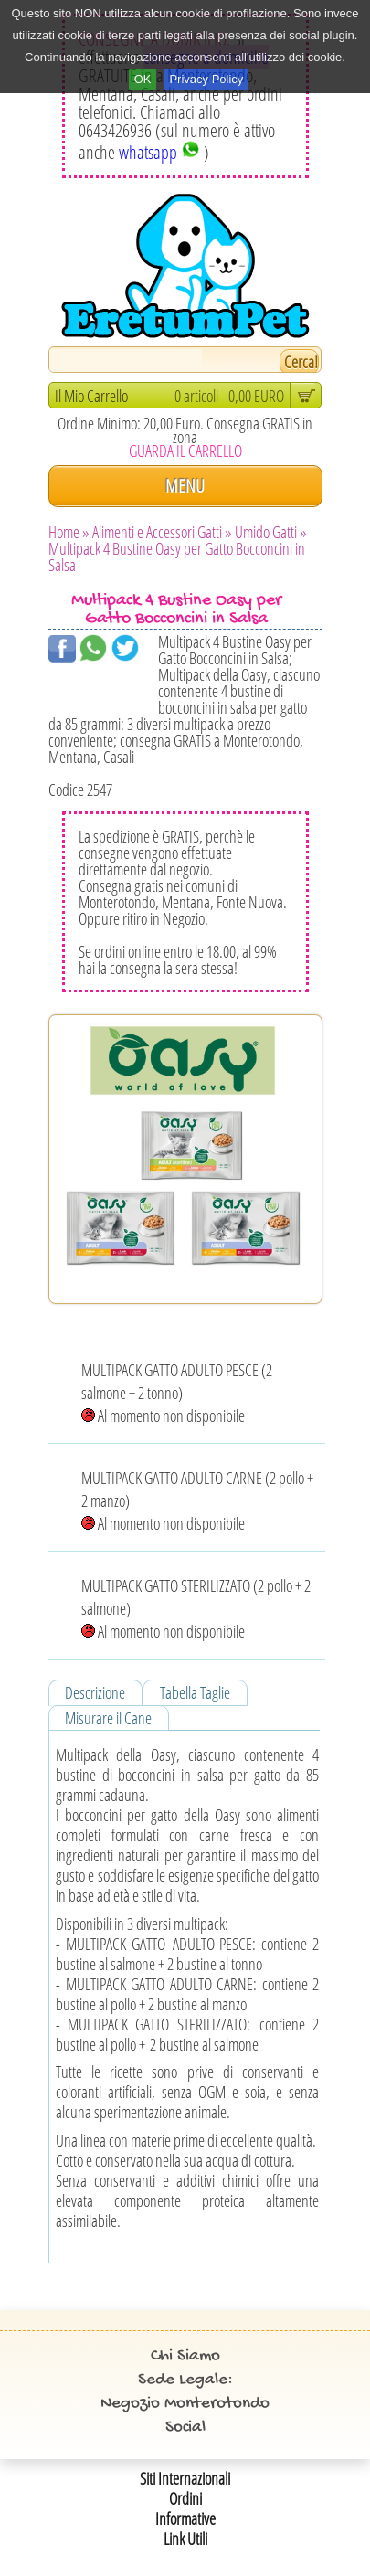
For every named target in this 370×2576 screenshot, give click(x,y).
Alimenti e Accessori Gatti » (162, 532)
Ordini (185, 2498)
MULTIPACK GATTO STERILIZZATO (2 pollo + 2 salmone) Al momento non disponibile (196, 1608)
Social (185, 2427)
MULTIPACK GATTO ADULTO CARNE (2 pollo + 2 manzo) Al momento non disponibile (197, 1500)
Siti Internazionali (185, 2478)
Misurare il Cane (108, 1718)
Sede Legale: (185, 2379)
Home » (69, 532)
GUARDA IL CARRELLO (185, 450)
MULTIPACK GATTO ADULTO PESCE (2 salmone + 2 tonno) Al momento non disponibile (176, 1392)
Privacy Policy (206, 79)
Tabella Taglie (195, 1692)
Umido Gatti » (271, 532)
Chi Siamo (185, 2356)
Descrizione (95, 1692)
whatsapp (159, 152)
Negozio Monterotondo (185, 2403)
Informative (185, 2518)
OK (143, 79)
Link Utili (185, 2538)
